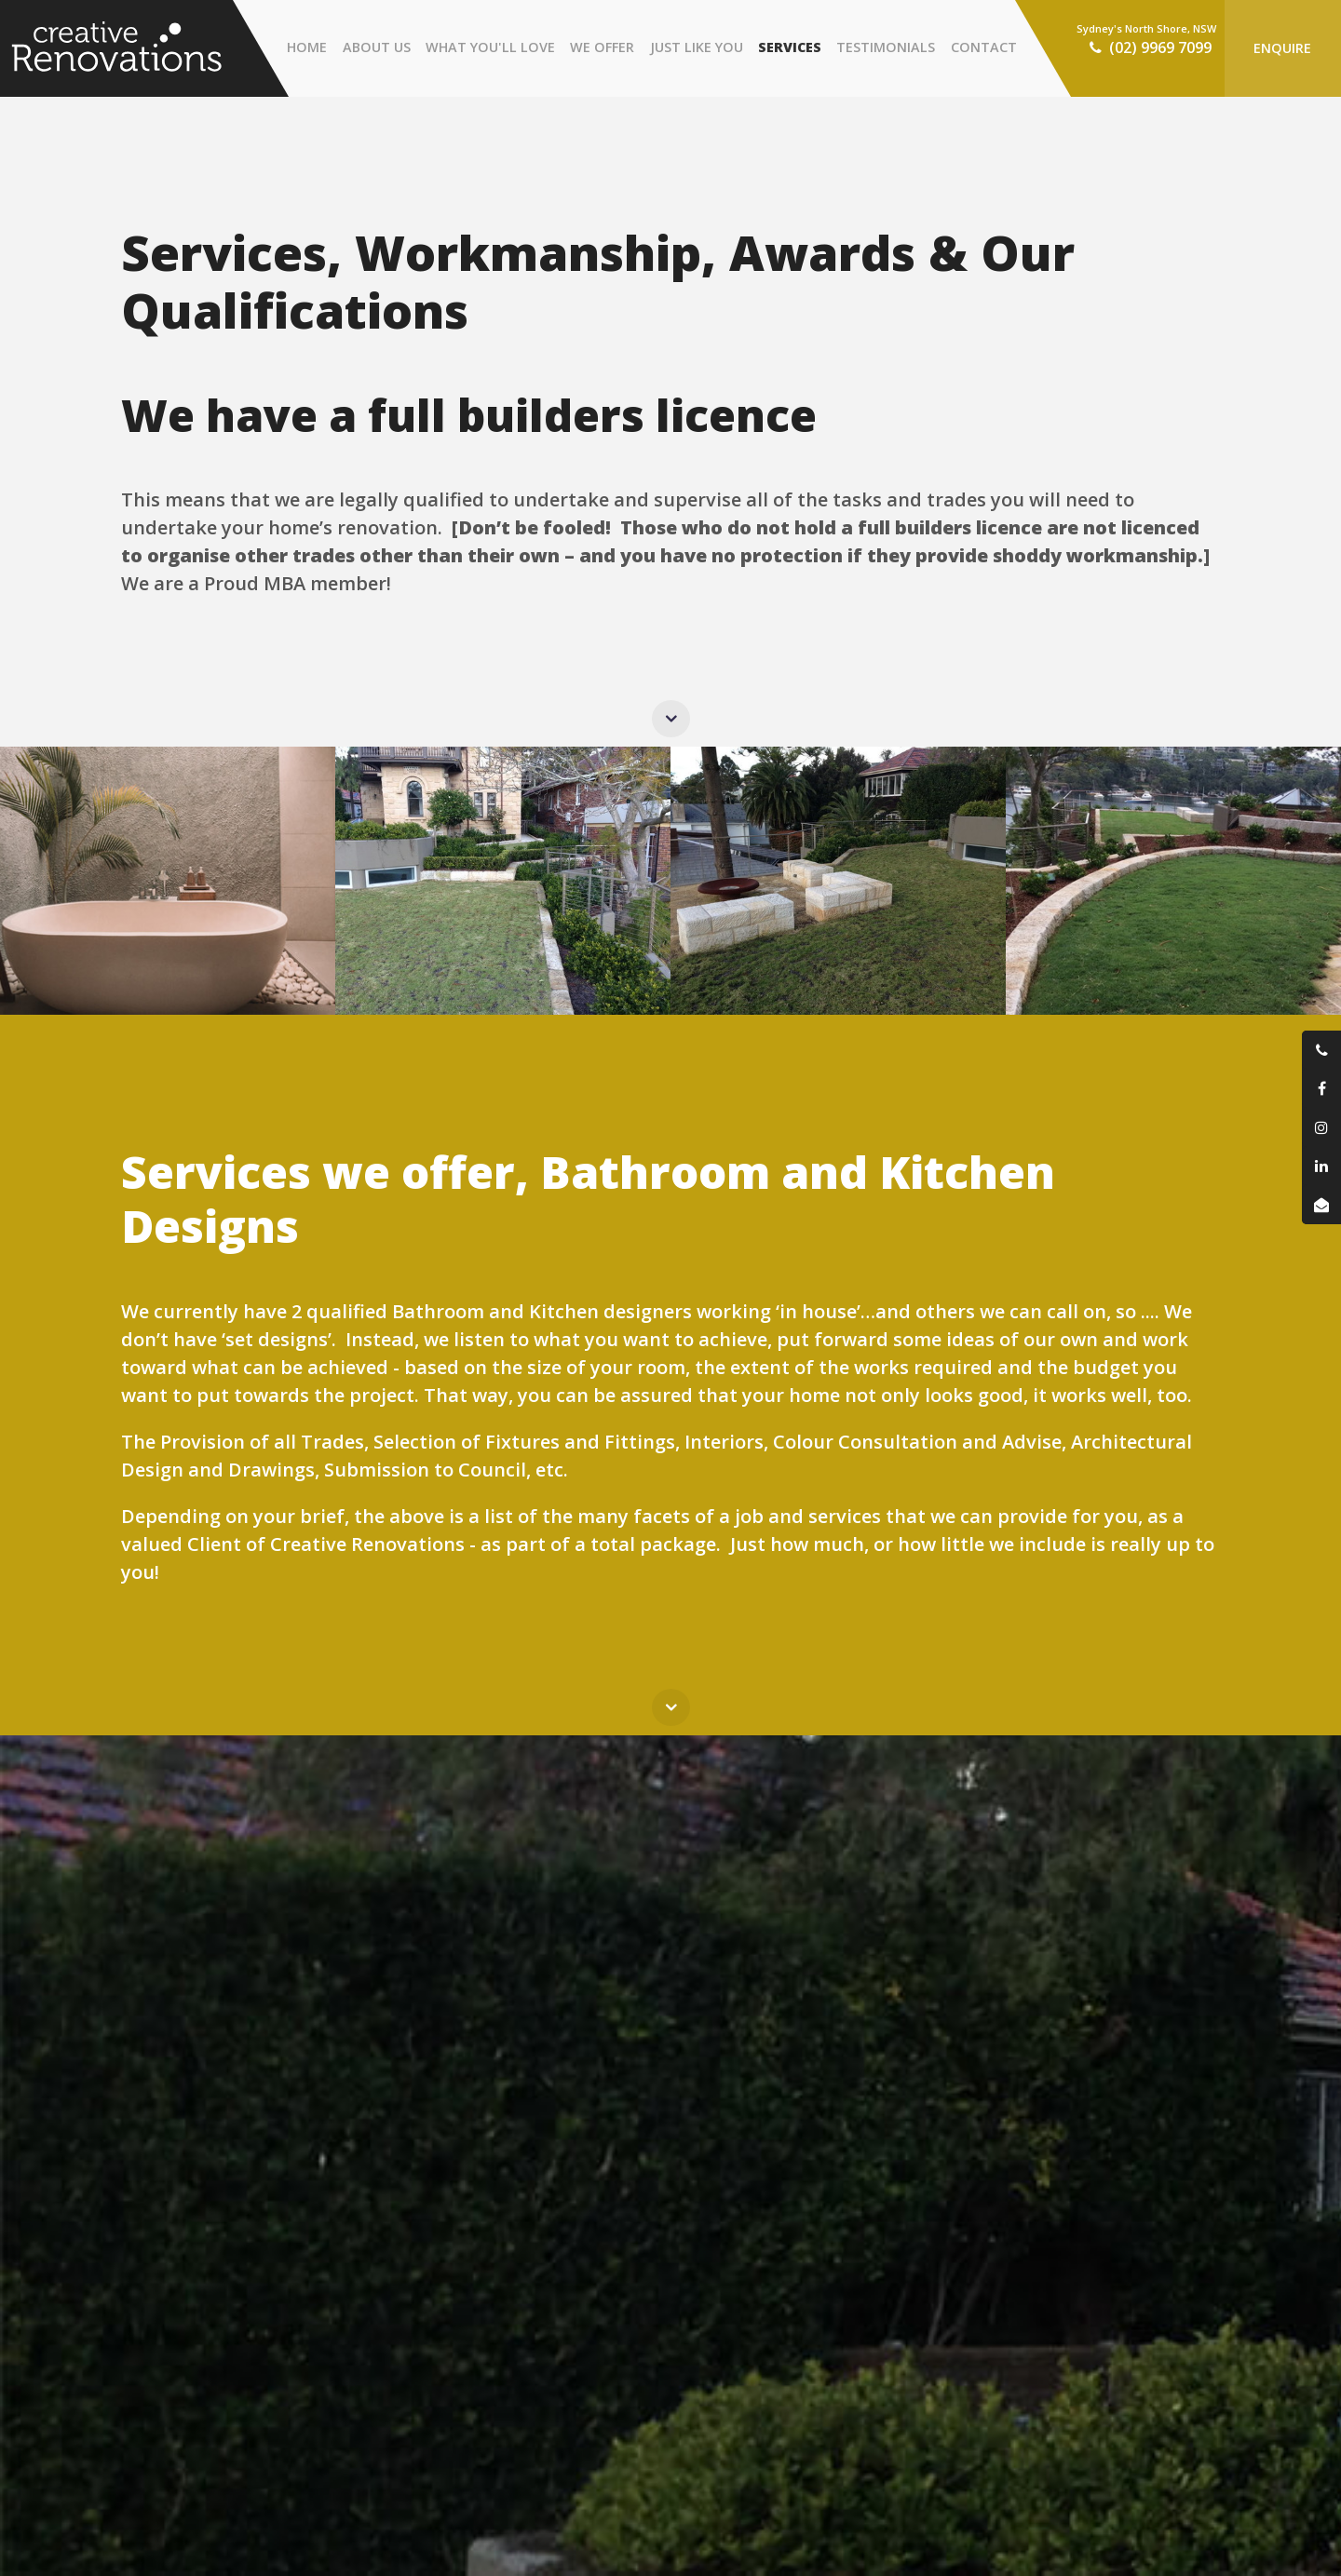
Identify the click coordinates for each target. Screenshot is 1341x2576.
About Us (377, 47)
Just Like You (696, 47)
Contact (984, 47)
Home (307, 47)
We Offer (602, 47)
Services (789, 47)
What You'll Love (490, 47)
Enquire (1282, 48)
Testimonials (885, 47)
